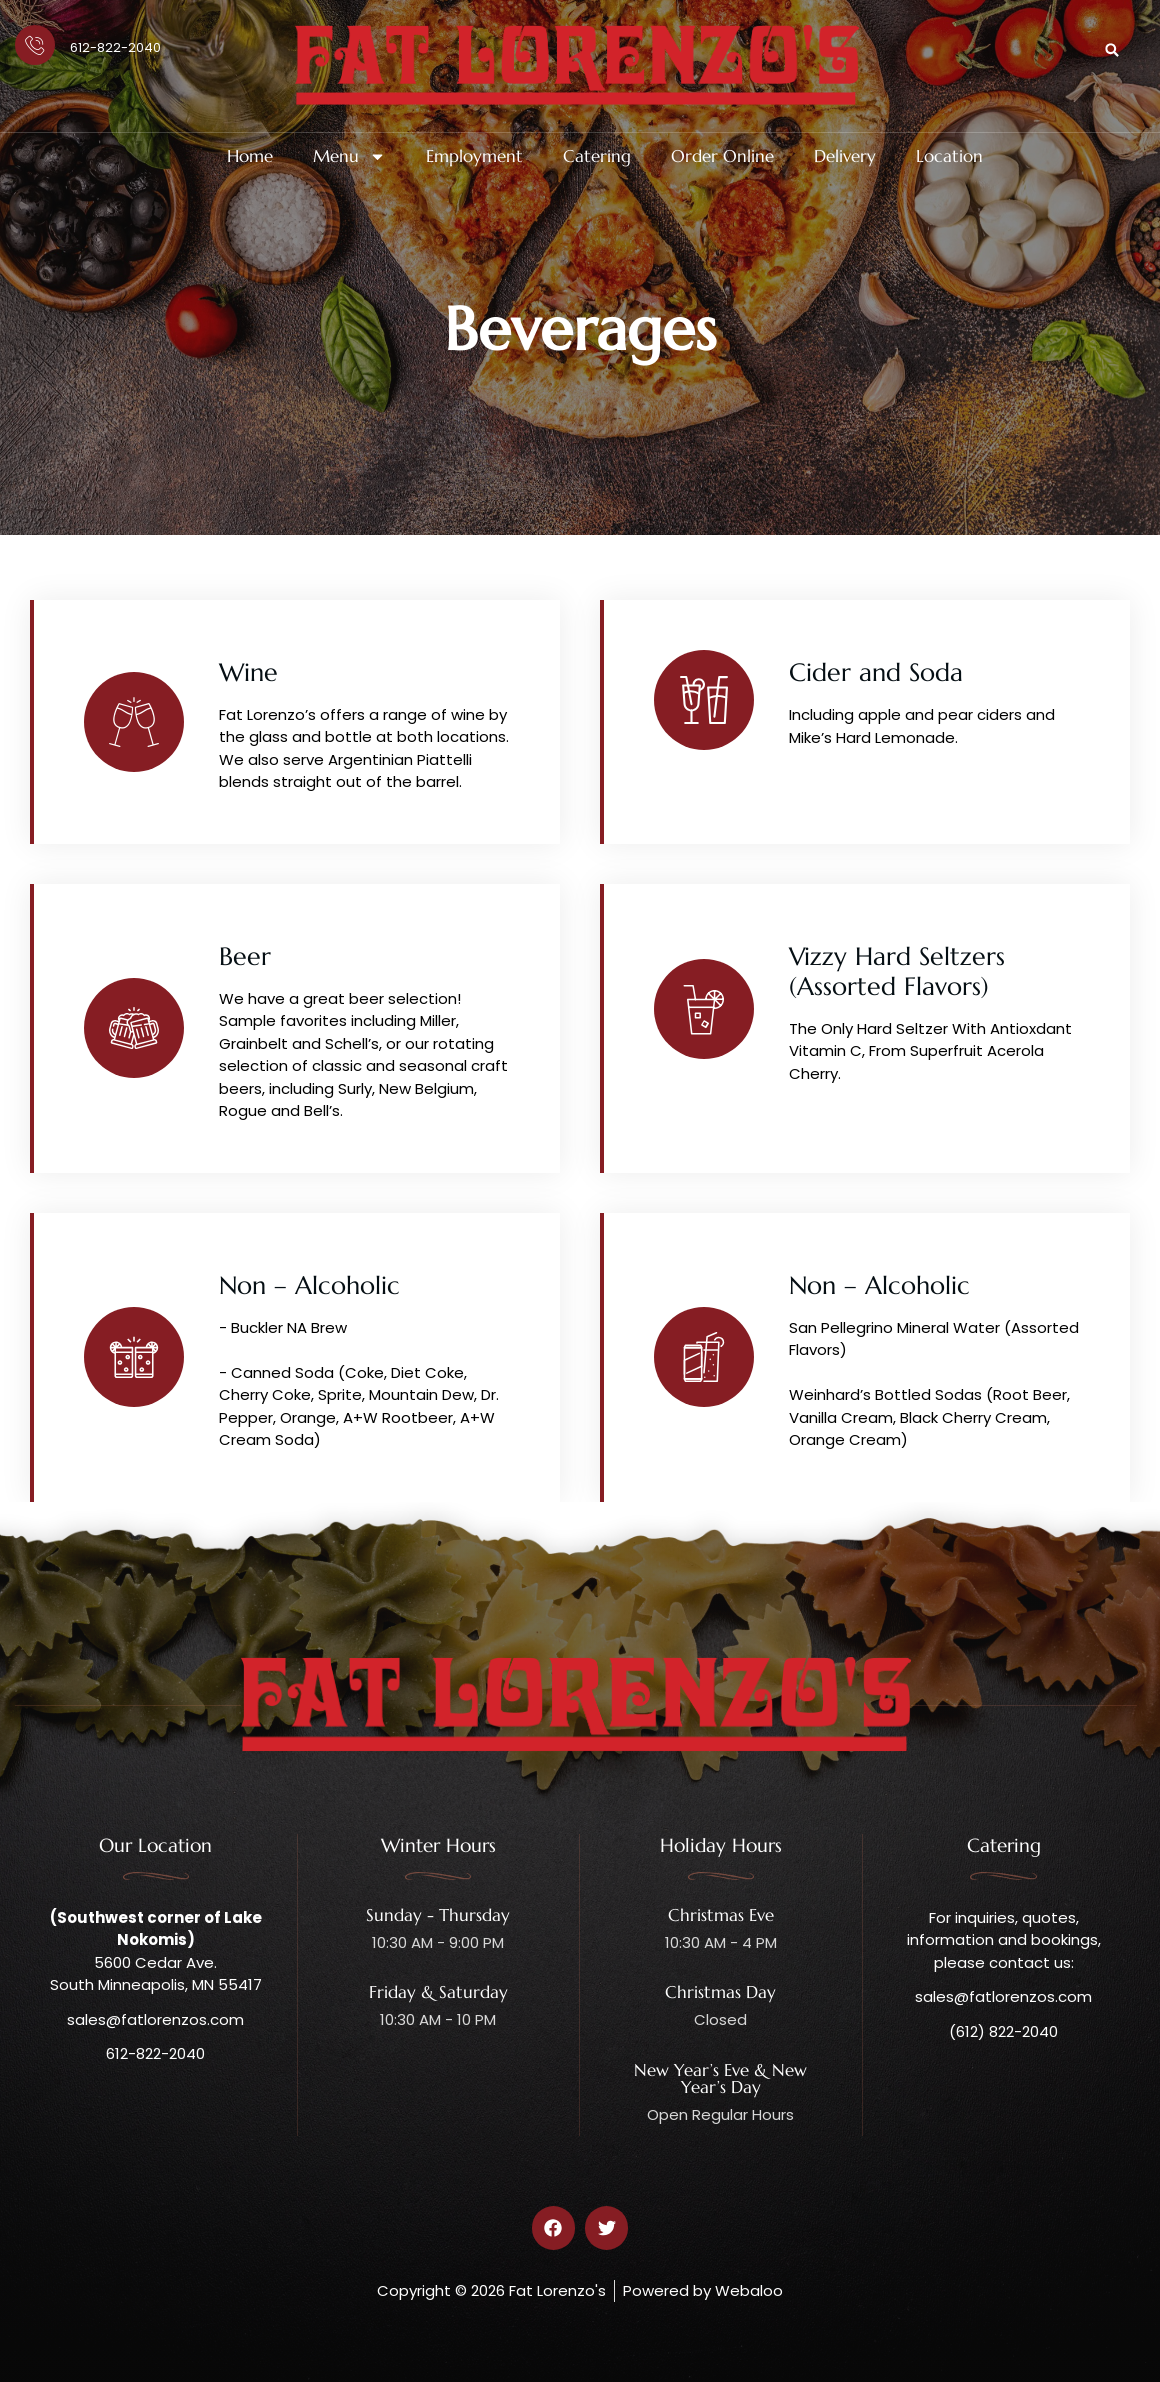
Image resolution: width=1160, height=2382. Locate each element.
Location (949, 156)
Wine (248, 672)
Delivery (845, 156)
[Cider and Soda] (704, 700)
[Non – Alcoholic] (134, 1357)
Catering (597, 156)
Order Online (722, 156)
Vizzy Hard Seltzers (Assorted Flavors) (897, 971)
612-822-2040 (115, 47)
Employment (474, 156)
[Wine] (134, 722)
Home (250, 156)
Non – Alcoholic (309, 1285)
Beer (245, 956)
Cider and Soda (876, 672)
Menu (349, 156)
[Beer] (134, 1028)
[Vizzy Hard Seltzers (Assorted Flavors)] (704, 1009)
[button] (1112, 50)
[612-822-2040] (35, 45)
